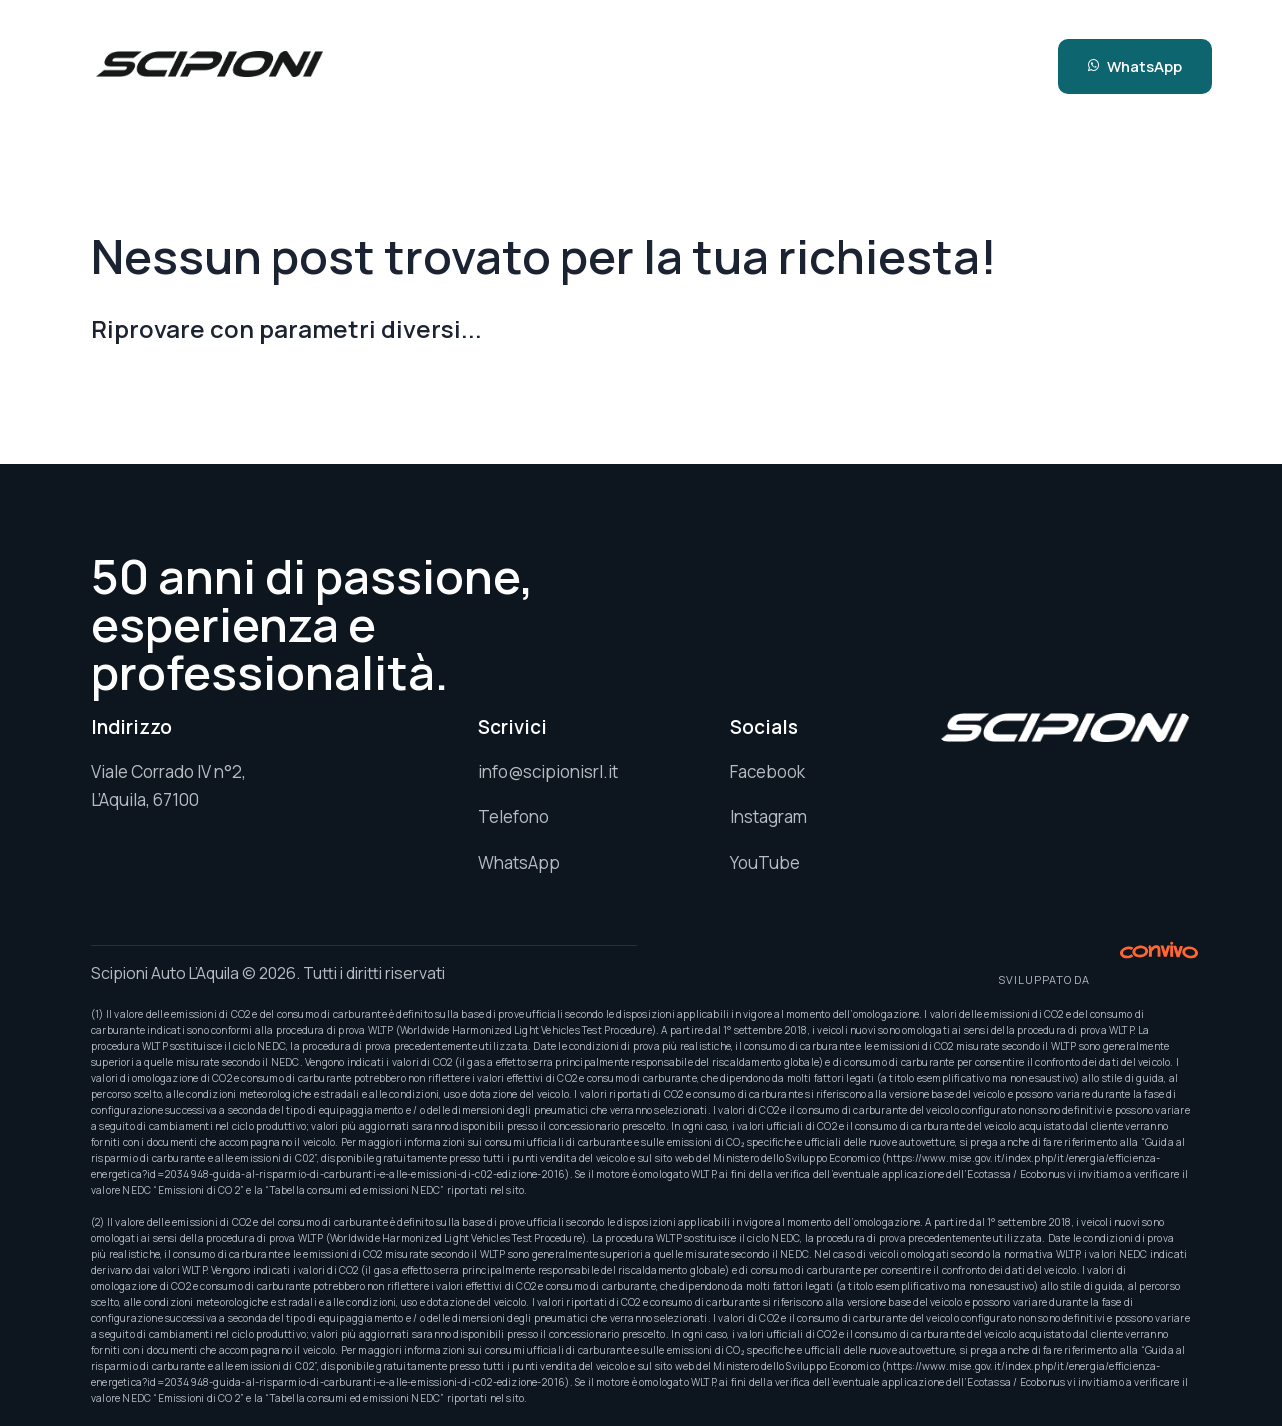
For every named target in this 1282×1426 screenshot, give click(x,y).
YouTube (765, 862)
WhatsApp (519, 862)
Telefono (513, 816)
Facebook (767, 771)
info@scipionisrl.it (548, 771)
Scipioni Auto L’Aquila (165, 973)
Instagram (768, 816)
